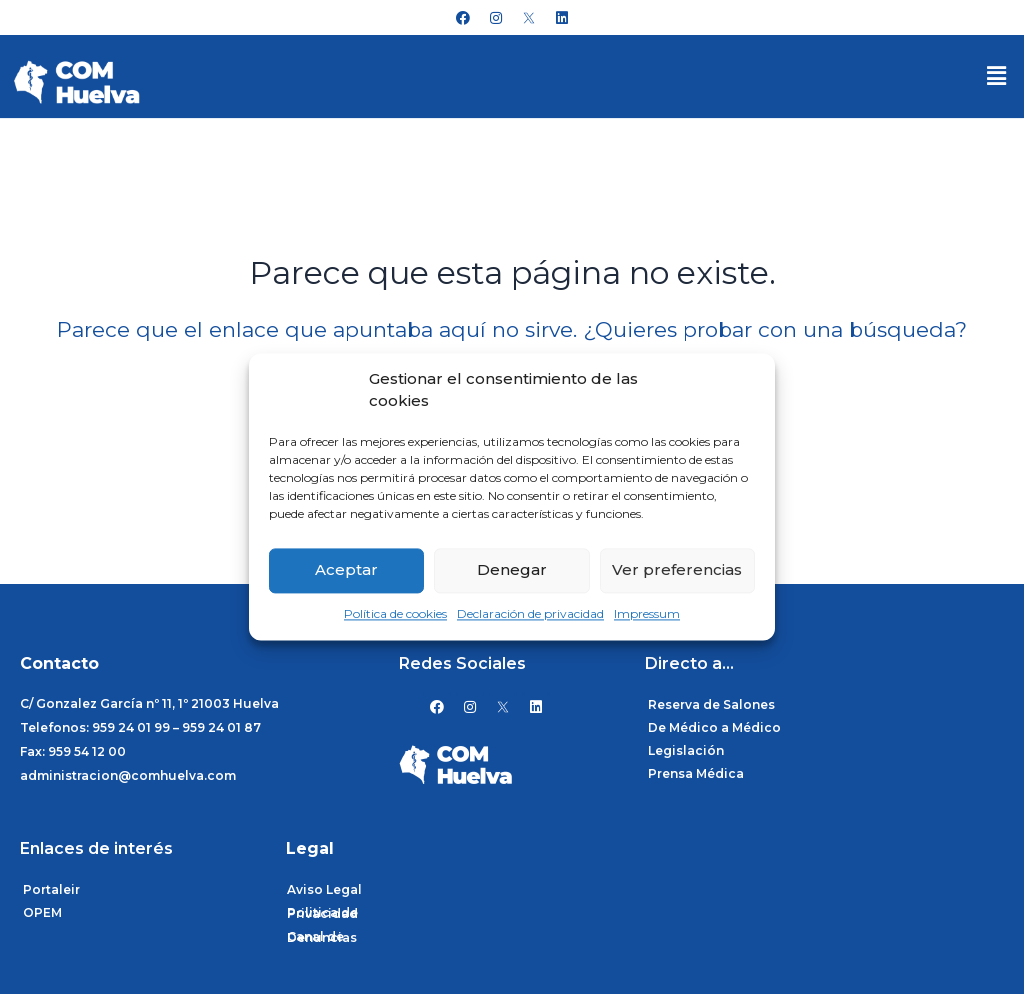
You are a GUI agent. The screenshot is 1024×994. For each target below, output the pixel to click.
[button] (997, 76)
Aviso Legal (324, 889)
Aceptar (346, 570)
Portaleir (51, 889)
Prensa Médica (696, 773)
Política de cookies (395, 613)
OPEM (42, 912)
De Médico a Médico (714, 727)
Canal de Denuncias (322, 937)
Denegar (512, 570)
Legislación (686, 750)
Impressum (647, 613)
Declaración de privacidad (530, 613)
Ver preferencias (677, 570)
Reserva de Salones (711, 704)
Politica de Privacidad (322, 913)
